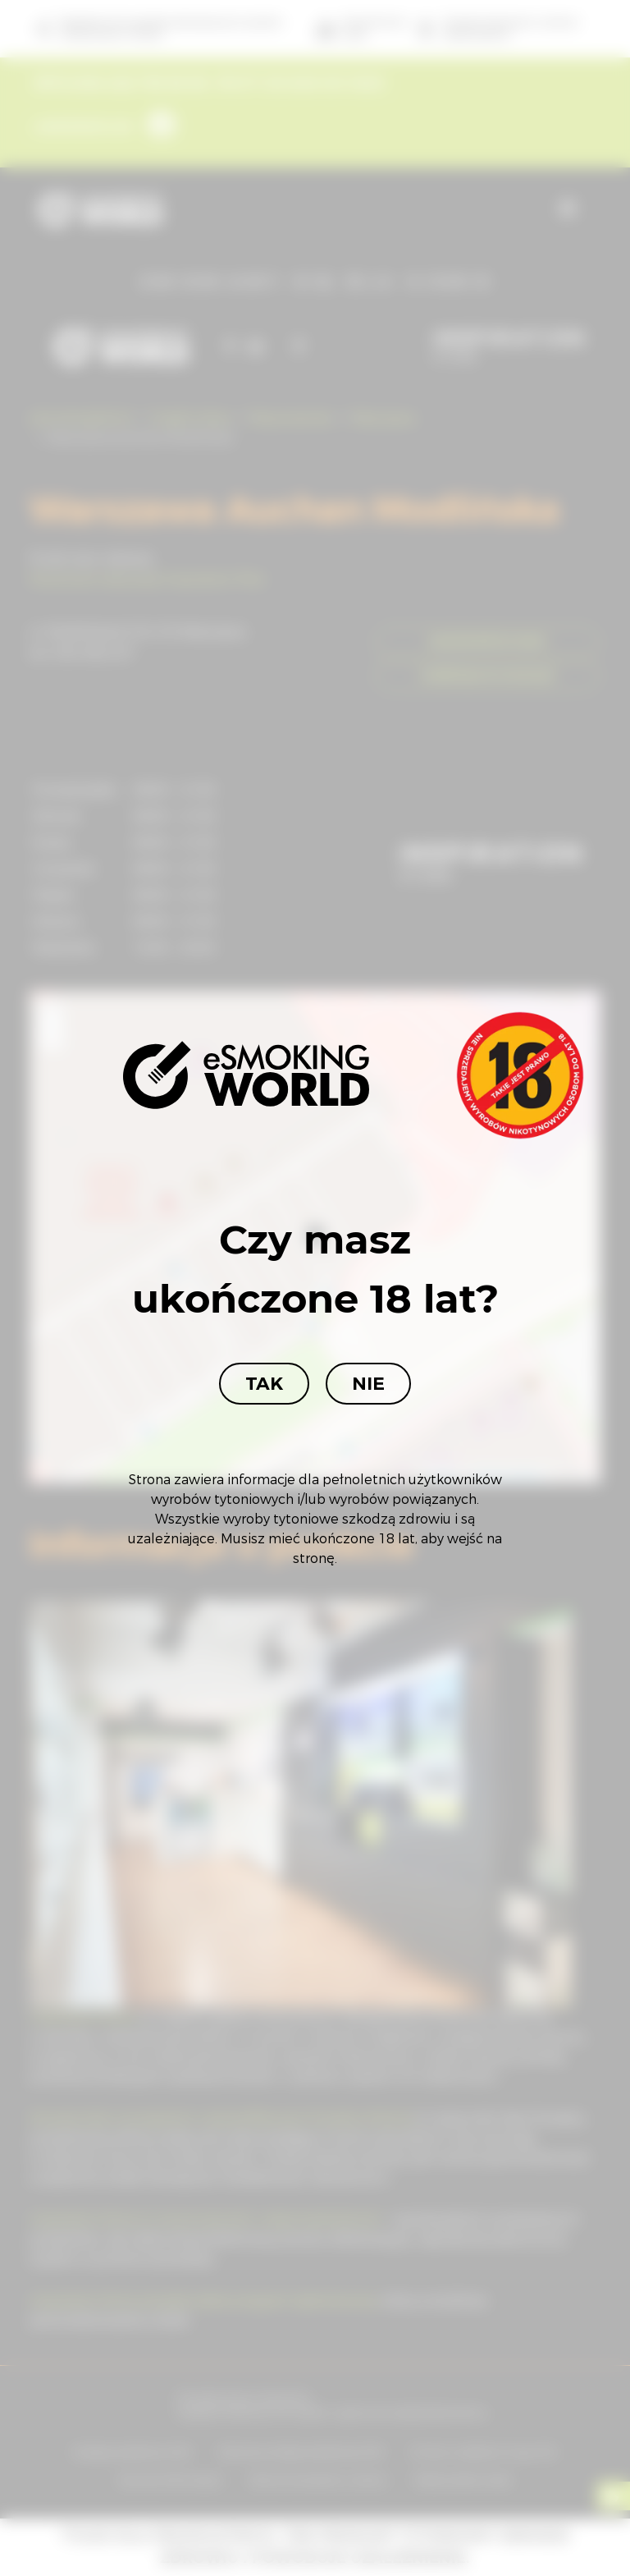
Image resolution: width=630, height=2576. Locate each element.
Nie (368, 1384)
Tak (264, 1384)
